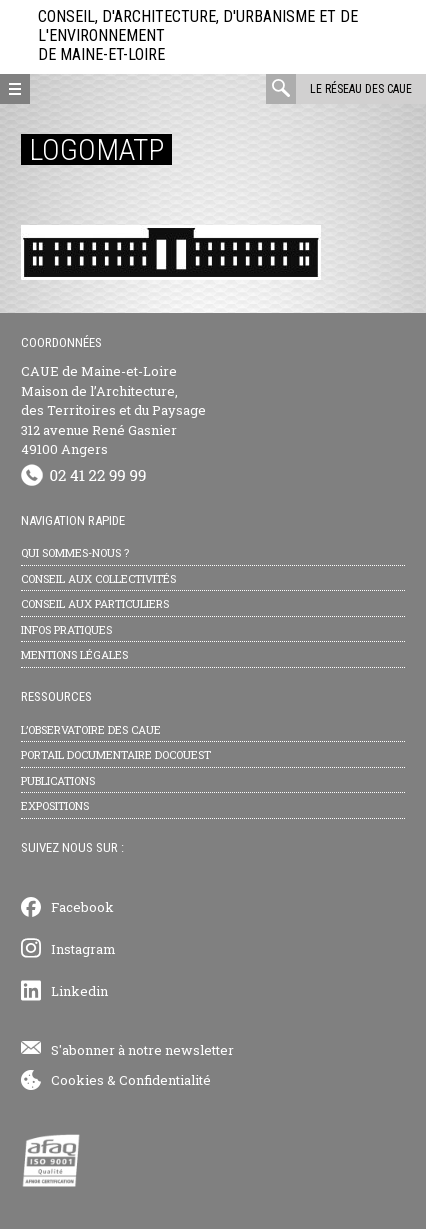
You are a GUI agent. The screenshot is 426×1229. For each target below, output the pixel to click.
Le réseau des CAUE (361, 89)
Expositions (55, 805)
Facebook (82, 907)
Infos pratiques (66, 629)
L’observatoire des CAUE (91, 729)
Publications (58, 780)
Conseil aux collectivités (98, 578)
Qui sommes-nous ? (75, 552)
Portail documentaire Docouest (116, 754)
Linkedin (79, 991)
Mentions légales (74, 654)
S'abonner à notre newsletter (142, 1050)
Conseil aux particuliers (95, 603)
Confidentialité (165, 1080)
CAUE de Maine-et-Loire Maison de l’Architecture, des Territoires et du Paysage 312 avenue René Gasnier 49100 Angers (113, 410)
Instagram (83, 949)
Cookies (77, 1080)
